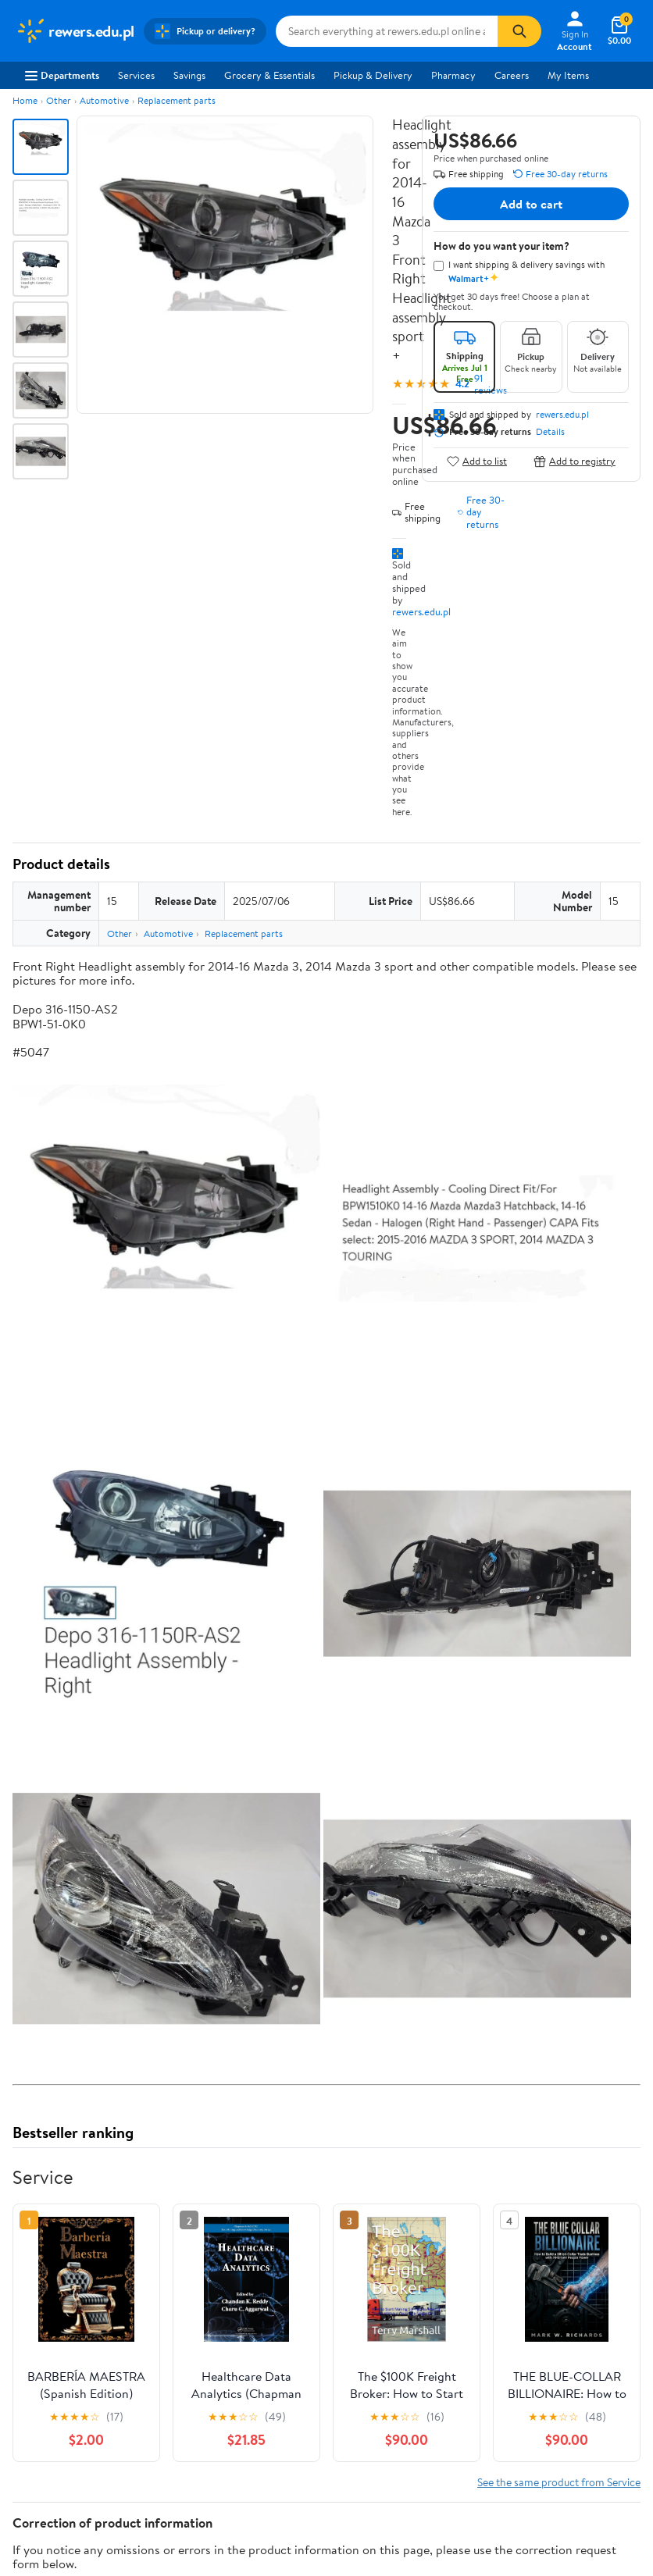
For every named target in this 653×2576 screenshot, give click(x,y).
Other (58, 100)
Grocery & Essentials (269, 75)
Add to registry (574, 461)
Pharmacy (453, 75)
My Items (568, 75)
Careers (511, 75)
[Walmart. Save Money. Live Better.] (75, 31)
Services (136, 75)
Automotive (104, 100)
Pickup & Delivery (373, 75)
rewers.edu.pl (421, 611)
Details (550, 431)
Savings (189, 75)
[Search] (519, 31)
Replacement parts (176, 100)
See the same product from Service (559, 2481)
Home (24, 100)
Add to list (477, 461)
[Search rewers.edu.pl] (387, 31)
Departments (62, 75)
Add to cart (531, 203)
